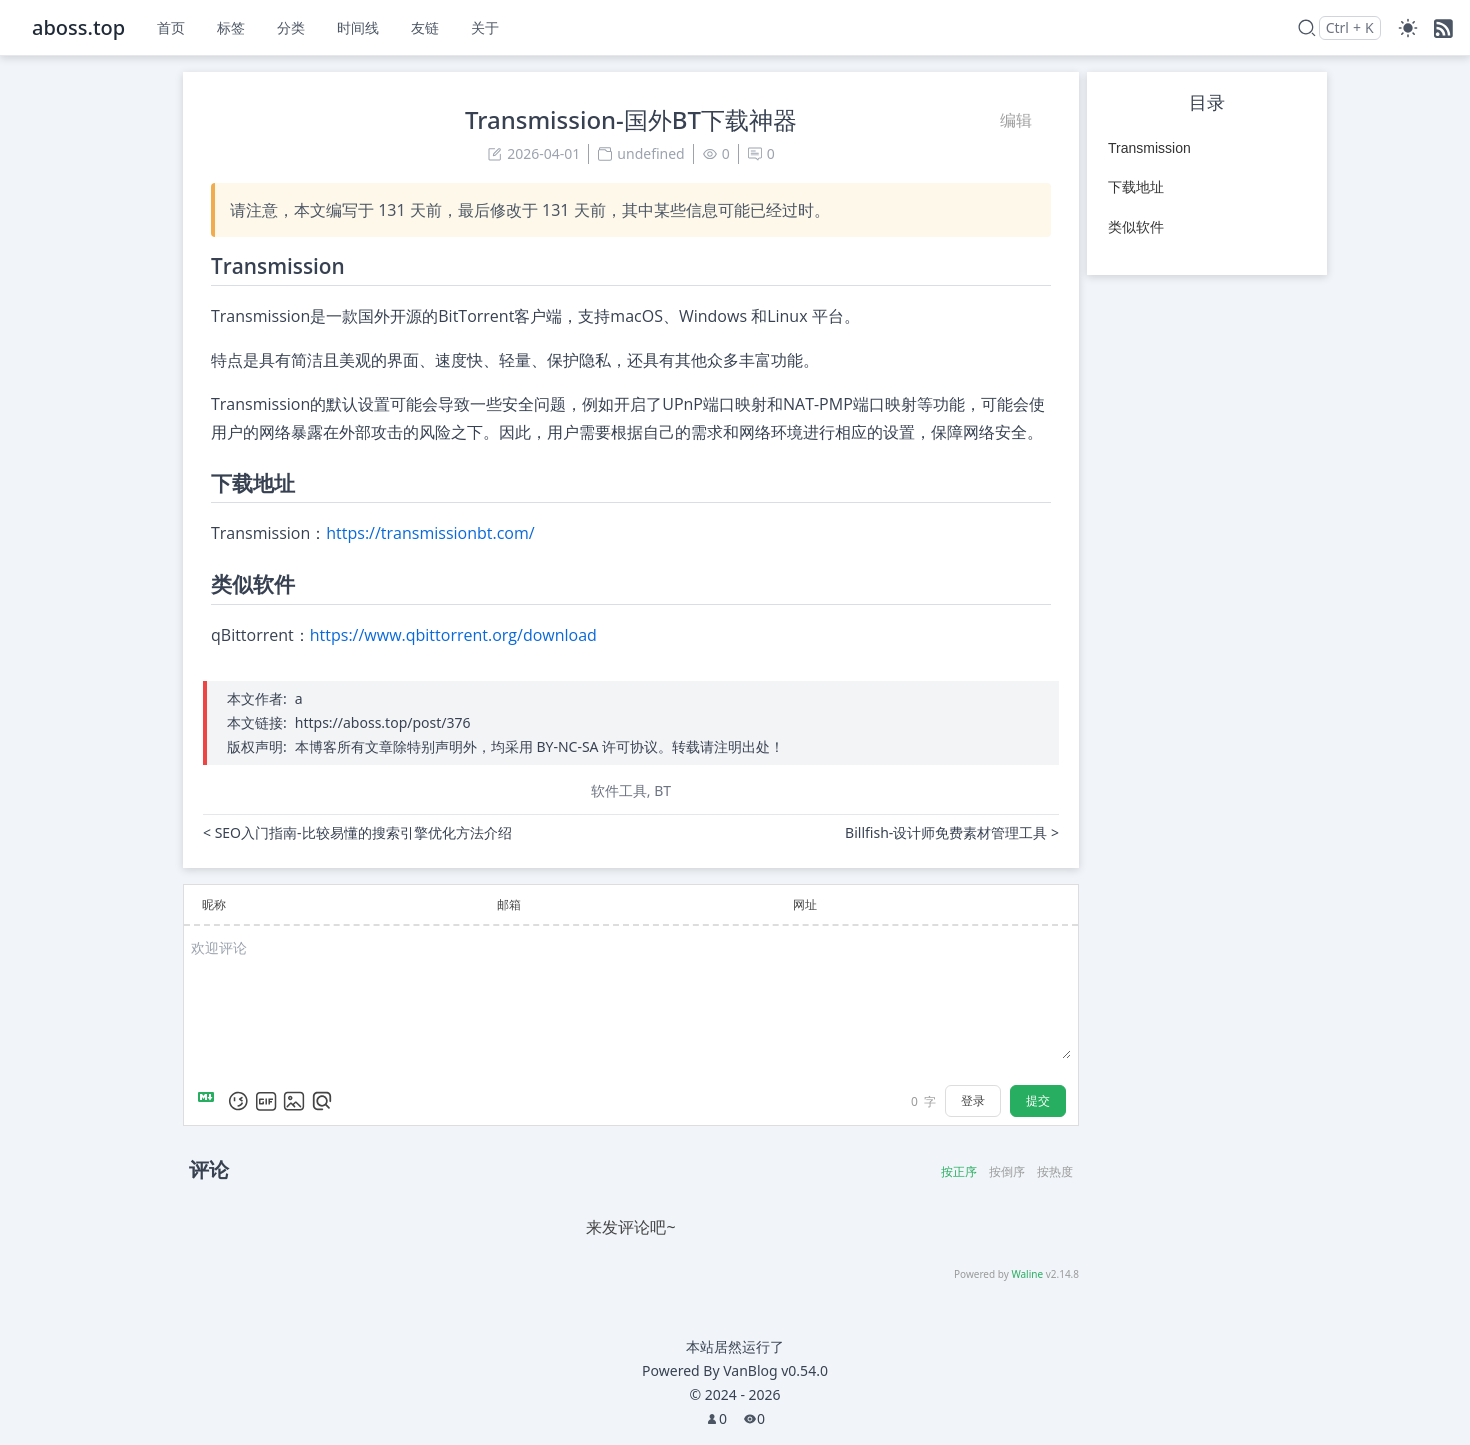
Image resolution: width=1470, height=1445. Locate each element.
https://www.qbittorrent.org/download (453, 635)
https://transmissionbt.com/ (430, 533)
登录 (973, 1100)
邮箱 (509, 904)
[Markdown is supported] (210, 1101)
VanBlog (775, 1370)
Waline (1027, 1274)
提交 (1038, 1100)
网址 (805, 904)
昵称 (214, 904)
